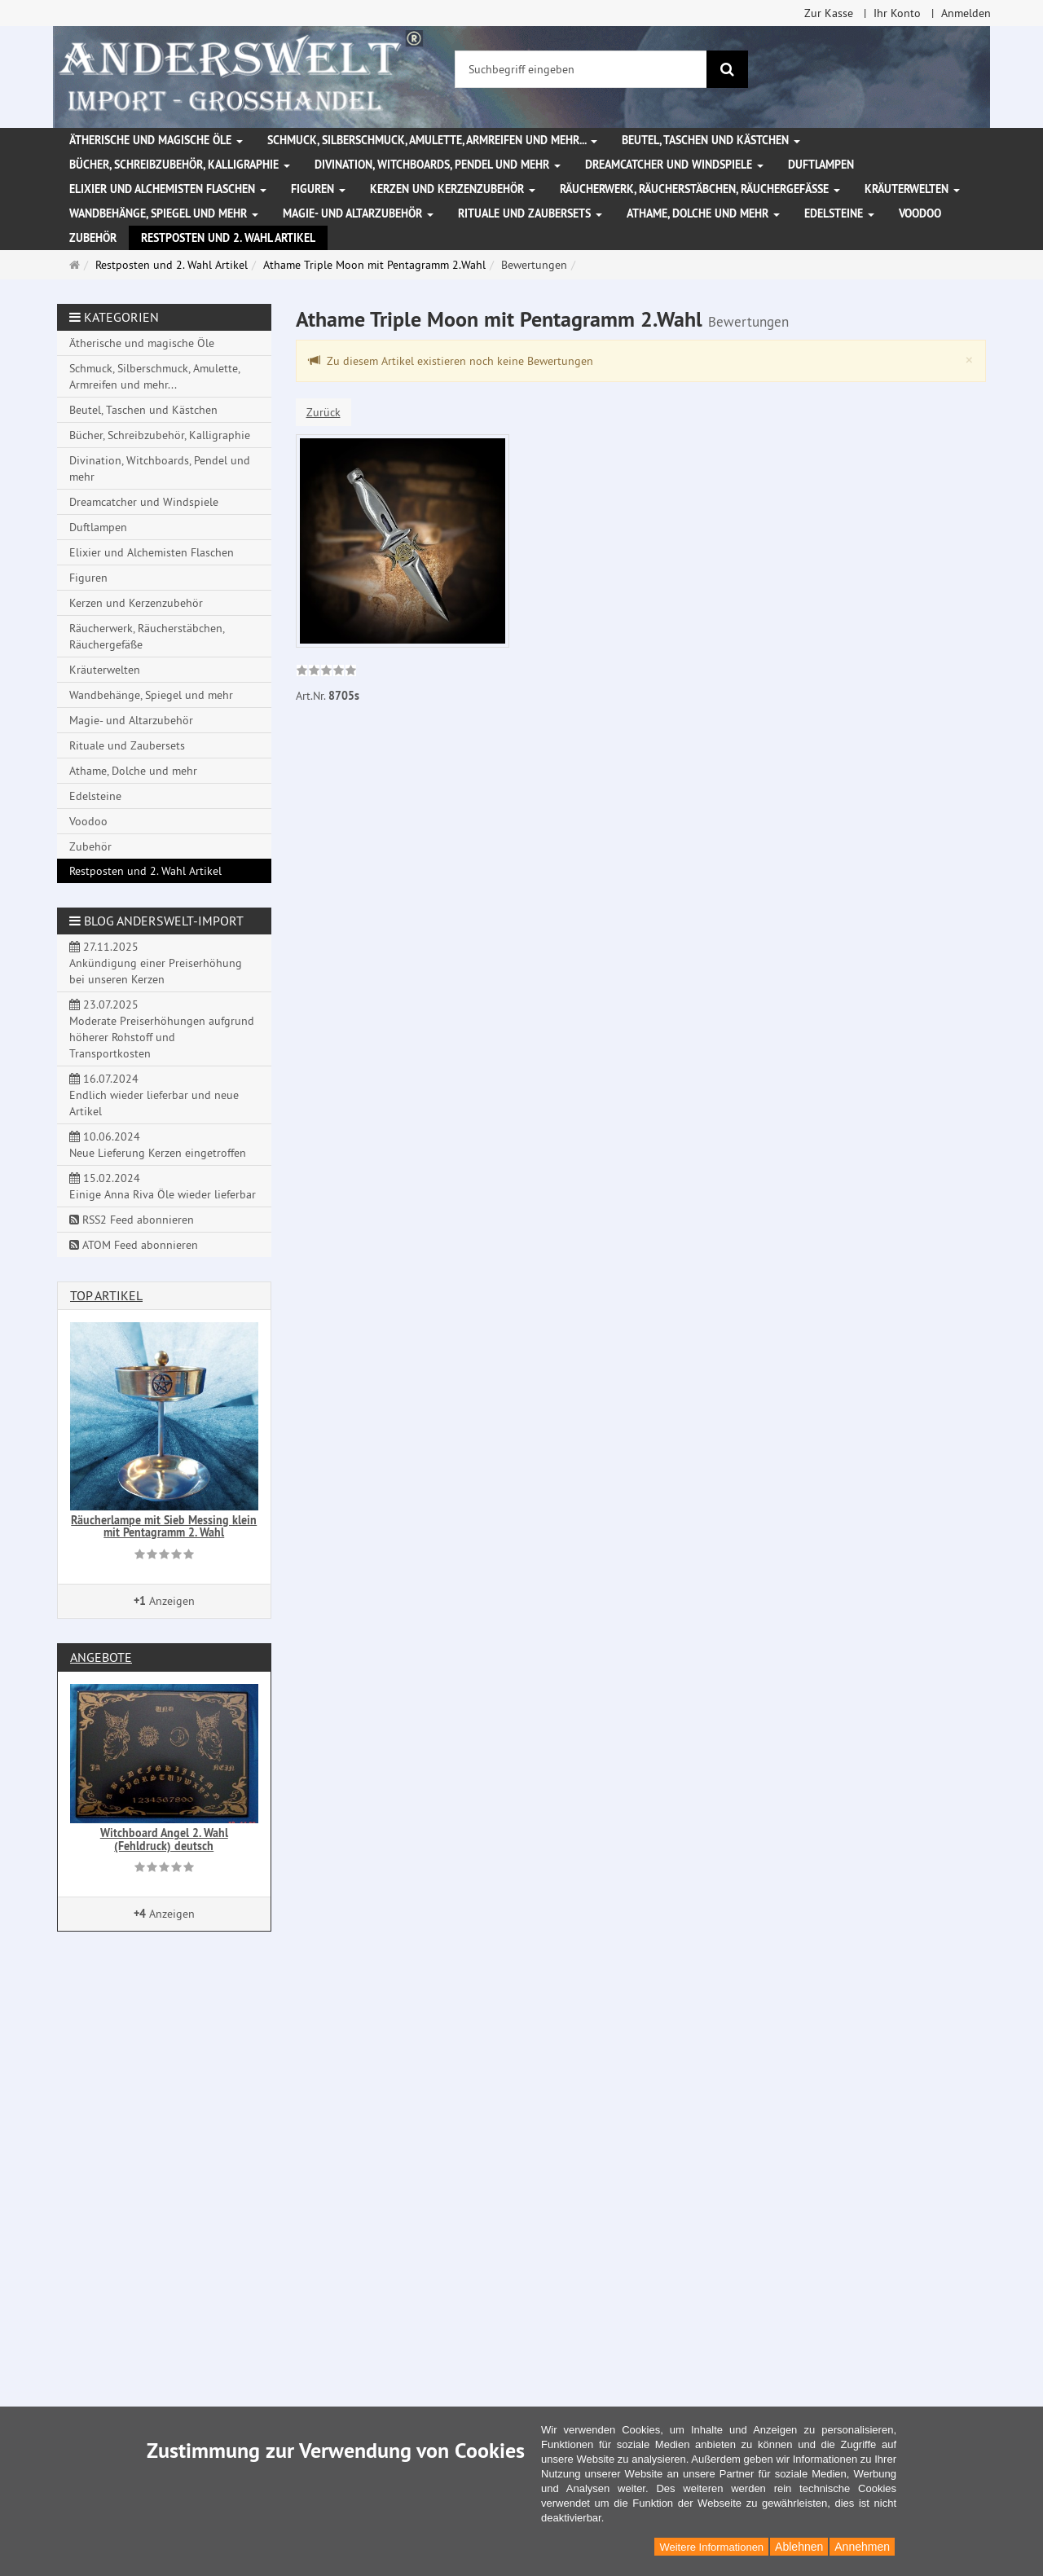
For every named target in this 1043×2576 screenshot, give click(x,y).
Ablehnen (799, 2546)
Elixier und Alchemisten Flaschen (167, 189)
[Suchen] (727, 69)
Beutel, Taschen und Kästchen (711, 140)
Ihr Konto (897, 13)
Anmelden (966, 13)
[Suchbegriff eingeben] (581, 69)
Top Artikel (106, 1295)
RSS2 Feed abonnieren (131, 1219)
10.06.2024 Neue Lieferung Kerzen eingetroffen (157, 1144)
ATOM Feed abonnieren (133, 1244)
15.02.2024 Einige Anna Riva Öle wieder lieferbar (162, 1186)
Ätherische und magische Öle (156, 140)
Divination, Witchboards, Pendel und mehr (438, 164)
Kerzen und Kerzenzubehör (452, 189)
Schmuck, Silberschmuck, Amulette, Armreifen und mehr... (432, 140)
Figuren (318, 189)
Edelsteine (839, 213)
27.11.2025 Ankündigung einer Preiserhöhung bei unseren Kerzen (155, 963)
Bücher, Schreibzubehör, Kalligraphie (179, 164)
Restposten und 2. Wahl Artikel (228, 238)
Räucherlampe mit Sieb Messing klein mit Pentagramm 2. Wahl (164, 1526)
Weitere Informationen (711, 2547)
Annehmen (862, 2546)
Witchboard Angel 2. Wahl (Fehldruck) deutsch (164, 1839)
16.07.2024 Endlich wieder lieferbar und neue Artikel (154, 1095)
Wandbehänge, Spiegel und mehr (163, 213)
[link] (326, 672)
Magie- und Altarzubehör (358, 213)
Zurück (323, 412)
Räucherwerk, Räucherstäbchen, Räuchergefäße (700, 189)
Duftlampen (821, 164)
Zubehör (93, 238)
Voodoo (920, 213)
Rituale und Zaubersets (530, 213)
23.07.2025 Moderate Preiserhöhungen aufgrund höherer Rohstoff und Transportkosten (161, 1029)
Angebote (101, 1657)
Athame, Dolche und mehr (703, 213)
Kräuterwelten (912, 189)
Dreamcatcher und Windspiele (674, 164)
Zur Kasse (828, 13)
